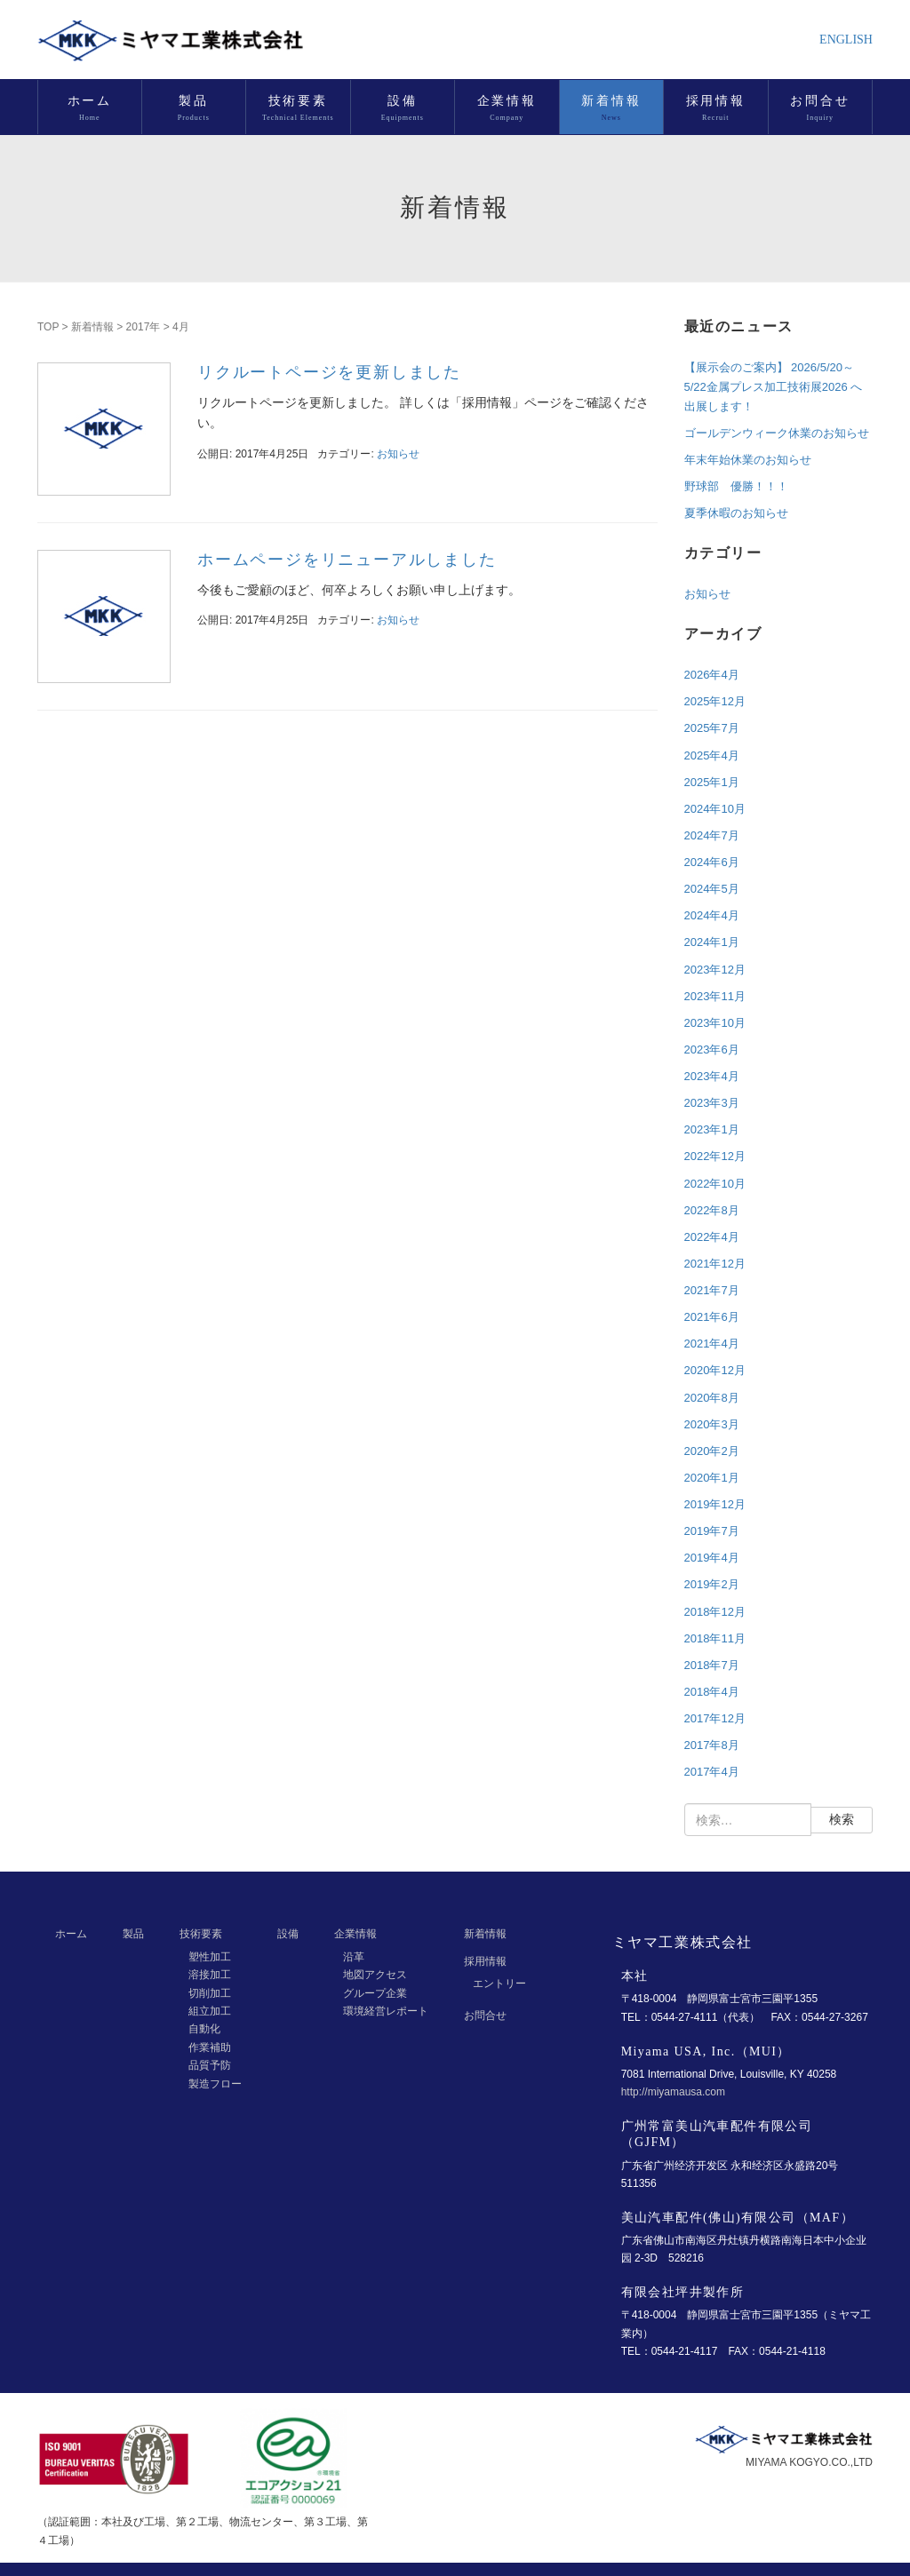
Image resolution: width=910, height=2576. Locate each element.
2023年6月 (711, 1049)
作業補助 (209, 2047)
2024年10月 (715, 808)
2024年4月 (711, 915)
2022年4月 (711, 1237)
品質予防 (209, 2065)
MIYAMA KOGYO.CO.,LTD (809, 2462)
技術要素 (201, 1934)
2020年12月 (715, 1370)
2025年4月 (711, 755)
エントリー (499, 1983)
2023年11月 (715, 996)
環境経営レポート (385, 2011)
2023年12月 (715, 969)
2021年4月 (711, 1343)
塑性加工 (209, 1957)
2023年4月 (711, 1076)
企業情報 (355, 1934)
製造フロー (215, 2084)
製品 (133, 1934)
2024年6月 (711, 862)
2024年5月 (711, 888)
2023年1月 (711, 1129)
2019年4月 (711, 1557)
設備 (288, 1934)
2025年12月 (715, 701)
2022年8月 (711, 1210)
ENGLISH (846, 39)
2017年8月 (711, 1745)
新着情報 (92, 327)
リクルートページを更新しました (329, 372)
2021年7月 (711, 1290)
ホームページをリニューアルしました (347, 559)
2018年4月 (711, 1691)
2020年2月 (711, 1451)
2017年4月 (711, 1771)
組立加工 (209, 2011)
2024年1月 (711, 942)
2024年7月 (711, 835)
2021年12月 (715, 1263)
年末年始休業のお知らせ (747, 459)
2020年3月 (711, 1424)
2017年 (143, 327)
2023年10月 (715, 1023)
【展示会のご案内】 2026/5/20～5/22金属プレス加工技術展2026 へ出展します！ (773, 387)
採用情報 (485, 1961)
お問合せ (485, 2015)
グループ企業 (375, 1993)
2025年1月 (711, 782)
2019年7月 (711, 1531)
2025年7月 (711, 728)
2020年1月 (711, 1477)
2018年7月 (711, 1665)
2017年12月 (715, 1718)
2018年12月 (715, 1611)
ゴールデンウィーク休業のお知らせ (776, 433)
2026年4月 (711, 674)
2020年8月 (711, 1397)
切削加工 (209, 1993)
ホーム (71, 1934)
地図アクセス (375, 1974)
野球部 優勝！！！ (736, 486)
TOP (48, 327)
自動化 (204, 2029)
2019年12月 (715, 1504)
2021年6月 (711, 1317)
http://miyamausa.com (673, 2092)
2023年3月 (711, 1102)
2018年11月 (715, 1638)
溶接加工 (209, 1974)
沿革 (353, 1957)
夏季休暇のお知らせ (736, 513)
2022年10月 (715, 1183)
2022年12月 (715, 1156)
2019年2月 (711, 1584)
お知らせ (398, 454)
